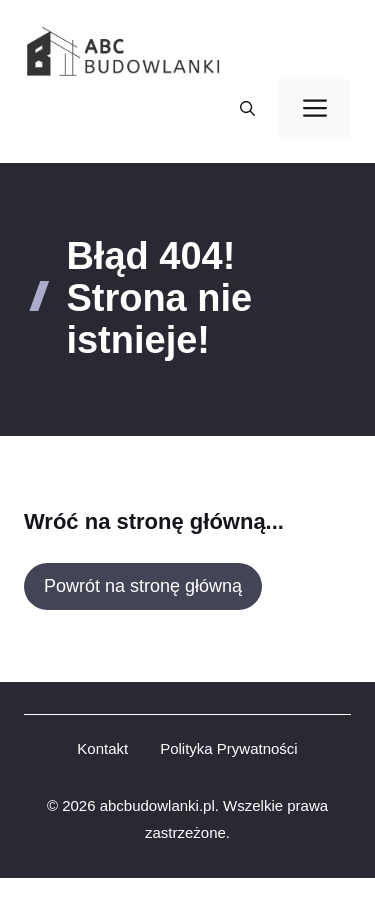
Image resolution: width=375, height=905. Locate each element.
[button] (247, 109)
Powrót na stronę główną (143, 586)
